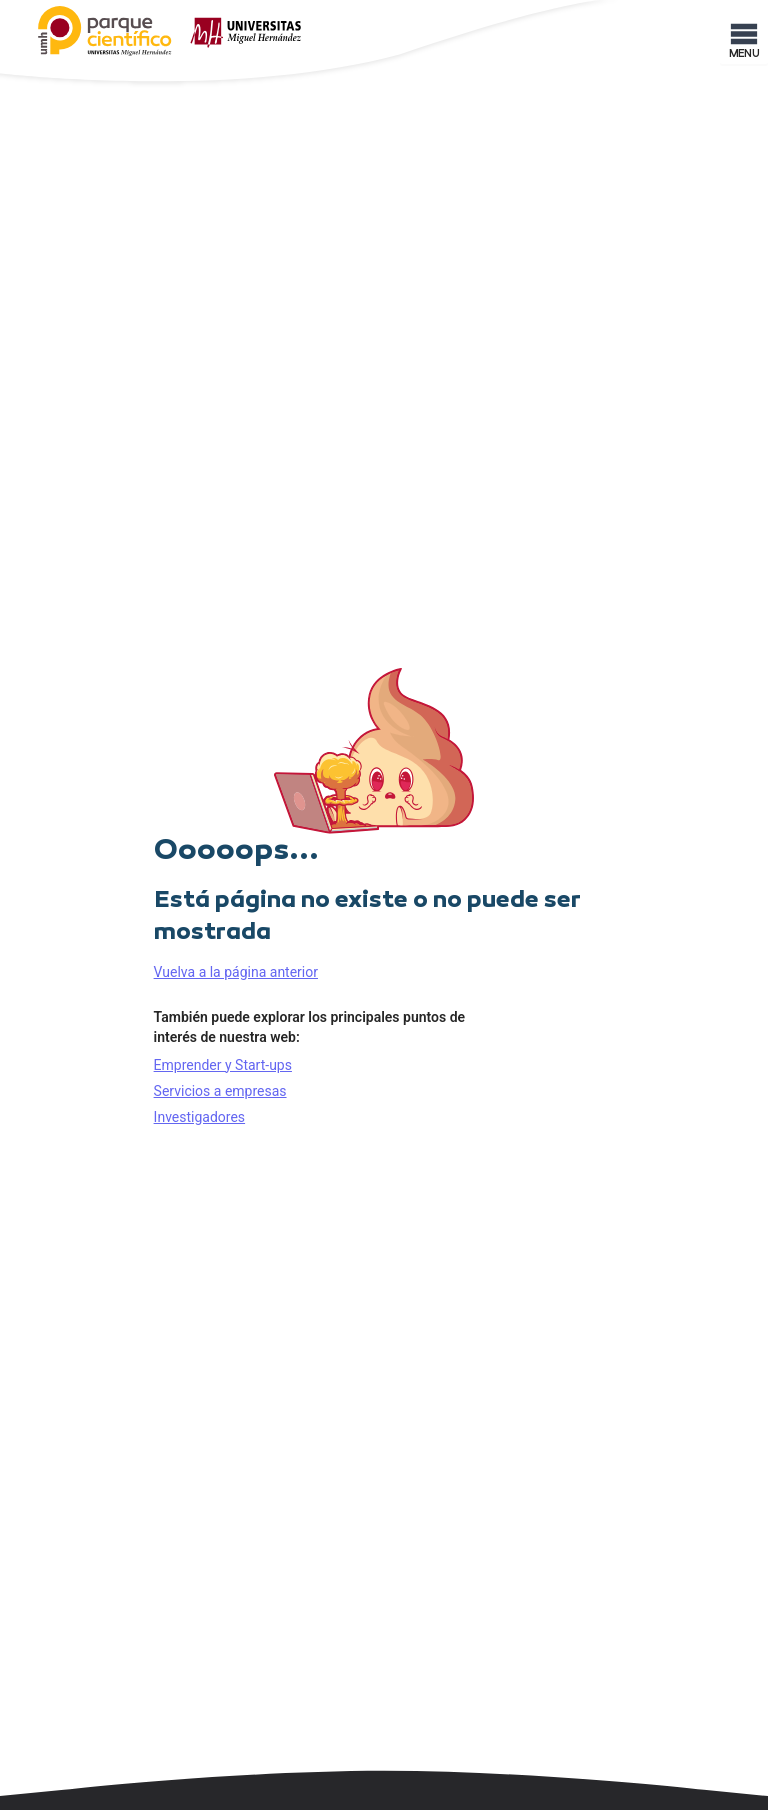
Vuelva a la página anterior (236, 972)
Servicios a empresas (220, 1091)
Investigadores (200, 1117)
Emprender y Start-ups (223, 1065)
